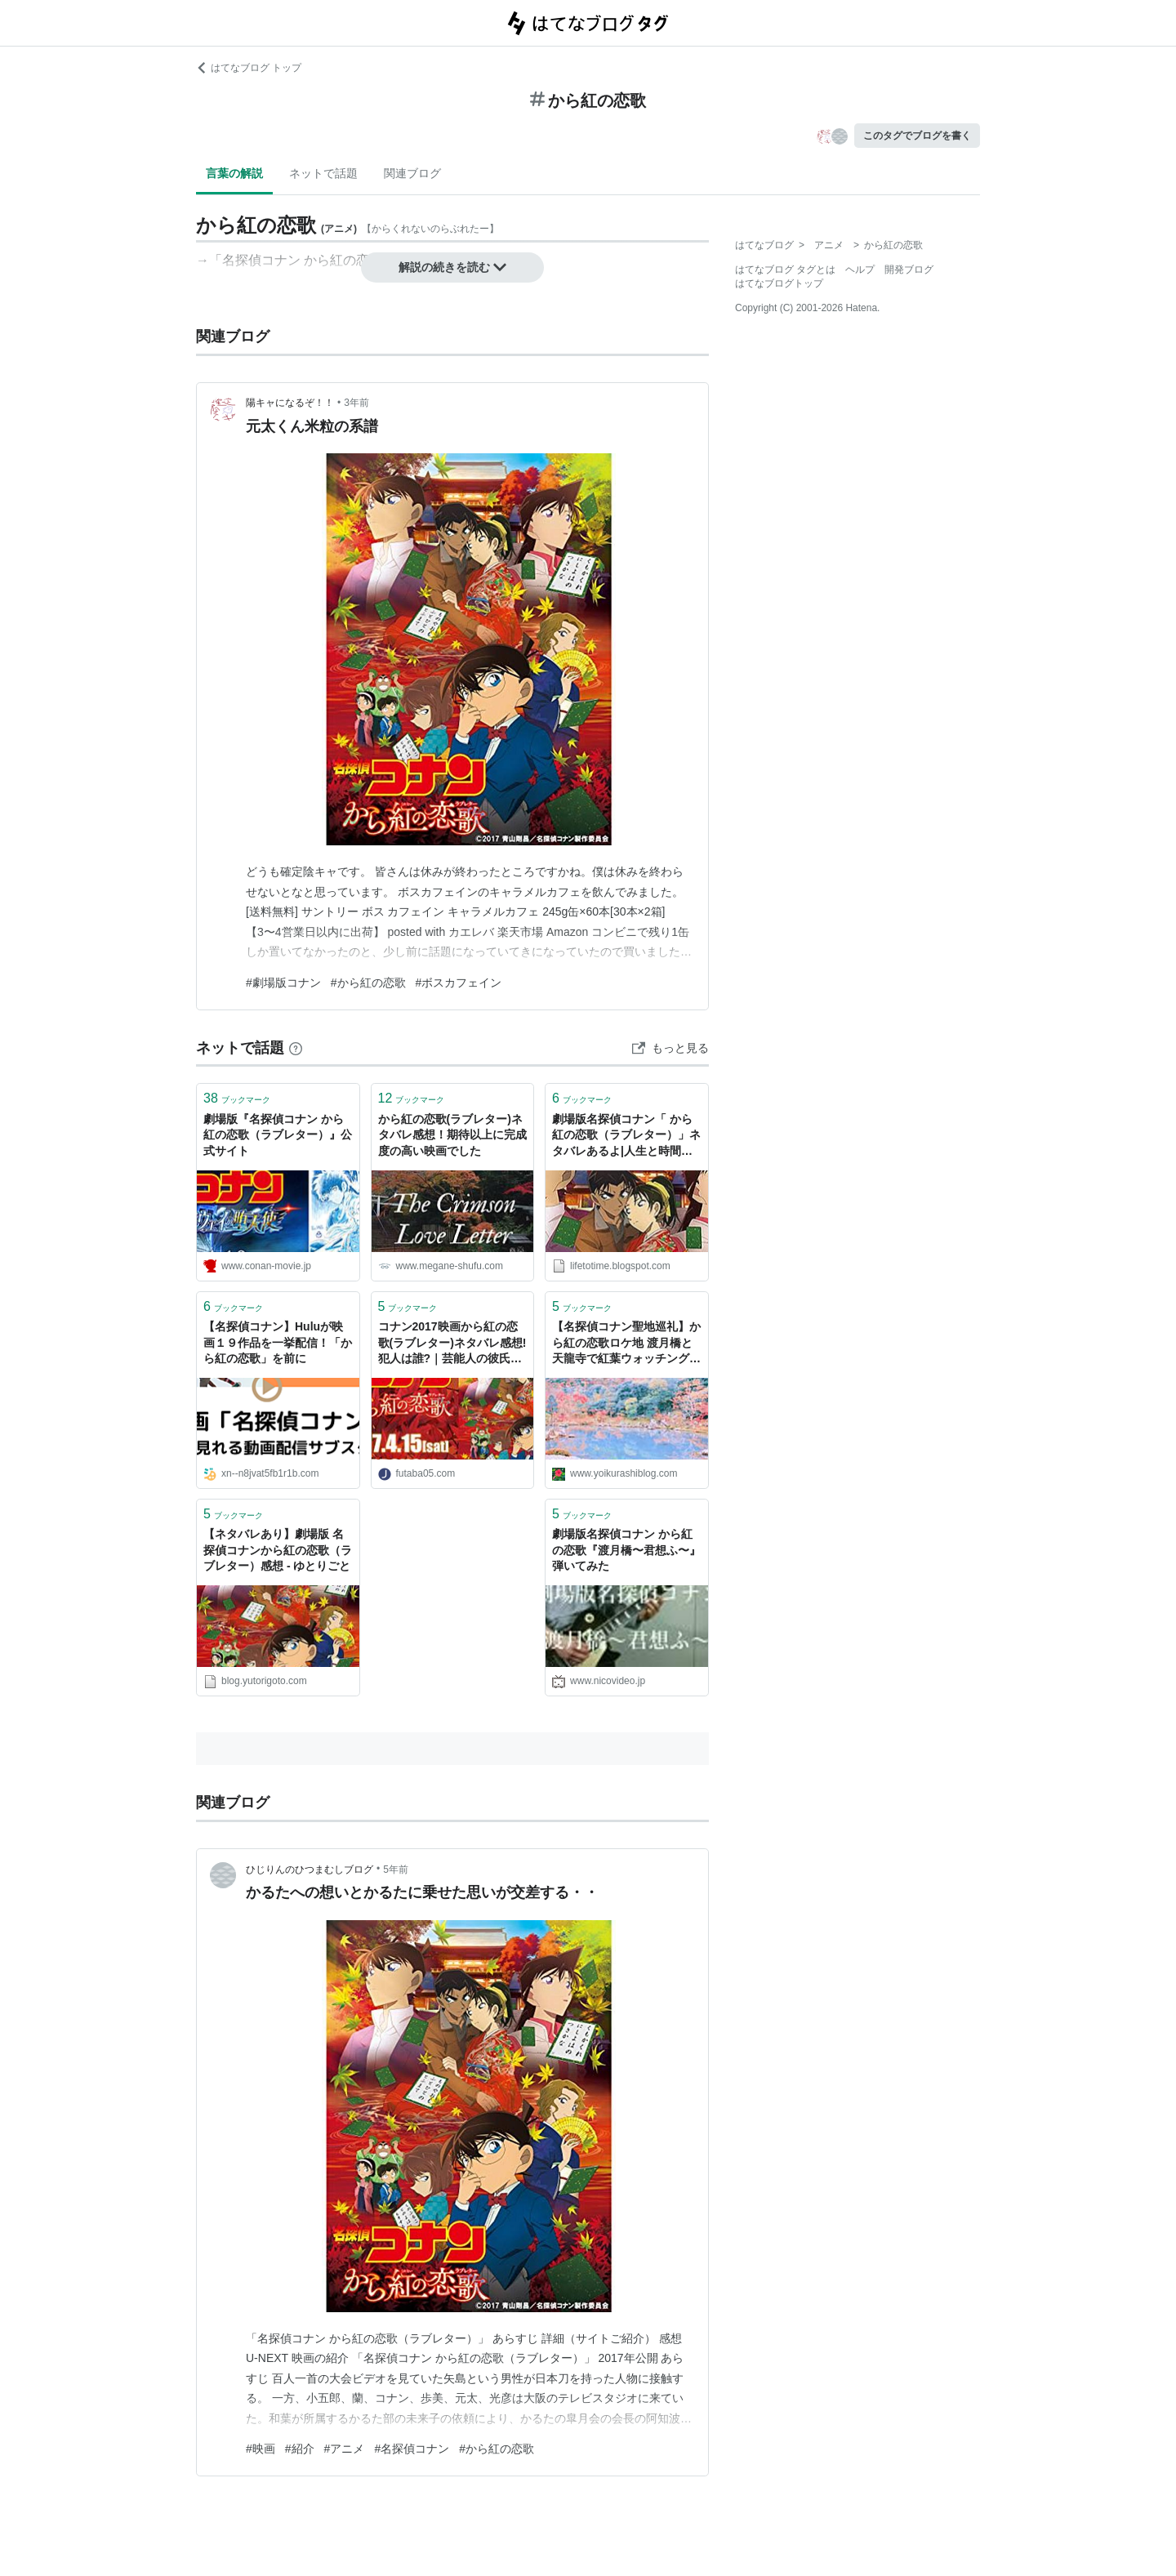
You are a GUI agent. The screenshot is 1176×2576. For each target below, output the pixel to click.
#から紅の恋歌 (368, 982)
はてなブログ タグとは (785, 269)
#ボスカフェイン (459, 982)
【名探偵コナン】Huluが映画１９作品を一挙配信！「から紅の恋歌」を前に (277, 1342)
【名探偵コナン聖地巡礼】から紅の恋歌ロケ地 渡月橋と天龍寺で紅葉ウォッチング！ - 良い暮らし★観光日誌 (626, 1344)
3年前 (356, 402)
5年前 (395, 1869)
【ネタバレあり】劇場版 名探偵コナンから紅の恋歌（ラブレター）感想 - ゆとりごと (277, 1549)
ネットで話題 (323, 173)
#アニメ (344, 2448)
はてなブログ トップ (248, 68)
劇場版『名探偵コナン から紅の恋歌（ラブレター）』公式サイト (277, 1134)
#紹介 (299, 2448)
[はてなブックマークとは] (295, 1048)
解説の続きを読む (452, 267)
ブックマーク (236, 1098)
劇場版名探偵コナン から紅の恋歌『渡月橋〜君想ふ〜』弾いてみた (626, 1549)
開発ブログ (908, 269)
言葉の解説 (234, 173)
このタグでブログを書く (917, 135)
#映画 (260, 2448)
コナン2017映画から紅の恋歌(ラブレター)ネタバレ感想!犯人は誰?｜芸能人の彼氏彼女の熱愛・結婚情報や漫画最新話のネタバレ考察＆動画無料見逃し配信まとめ (452, 1344)
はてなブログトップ (779, 283)
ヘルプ (860, 269)
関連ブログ (412, 173)
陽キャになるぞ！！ (290, 402)
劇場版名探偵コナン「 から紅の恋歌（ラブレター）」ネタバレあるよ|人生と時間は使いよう (626, 1136)
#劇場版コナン (283, 982)
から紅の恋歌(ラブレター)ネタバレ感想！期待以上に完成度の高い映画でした (452, 1134)
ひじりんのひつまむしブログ (309, 1869)
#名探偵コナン (411, 2448)
